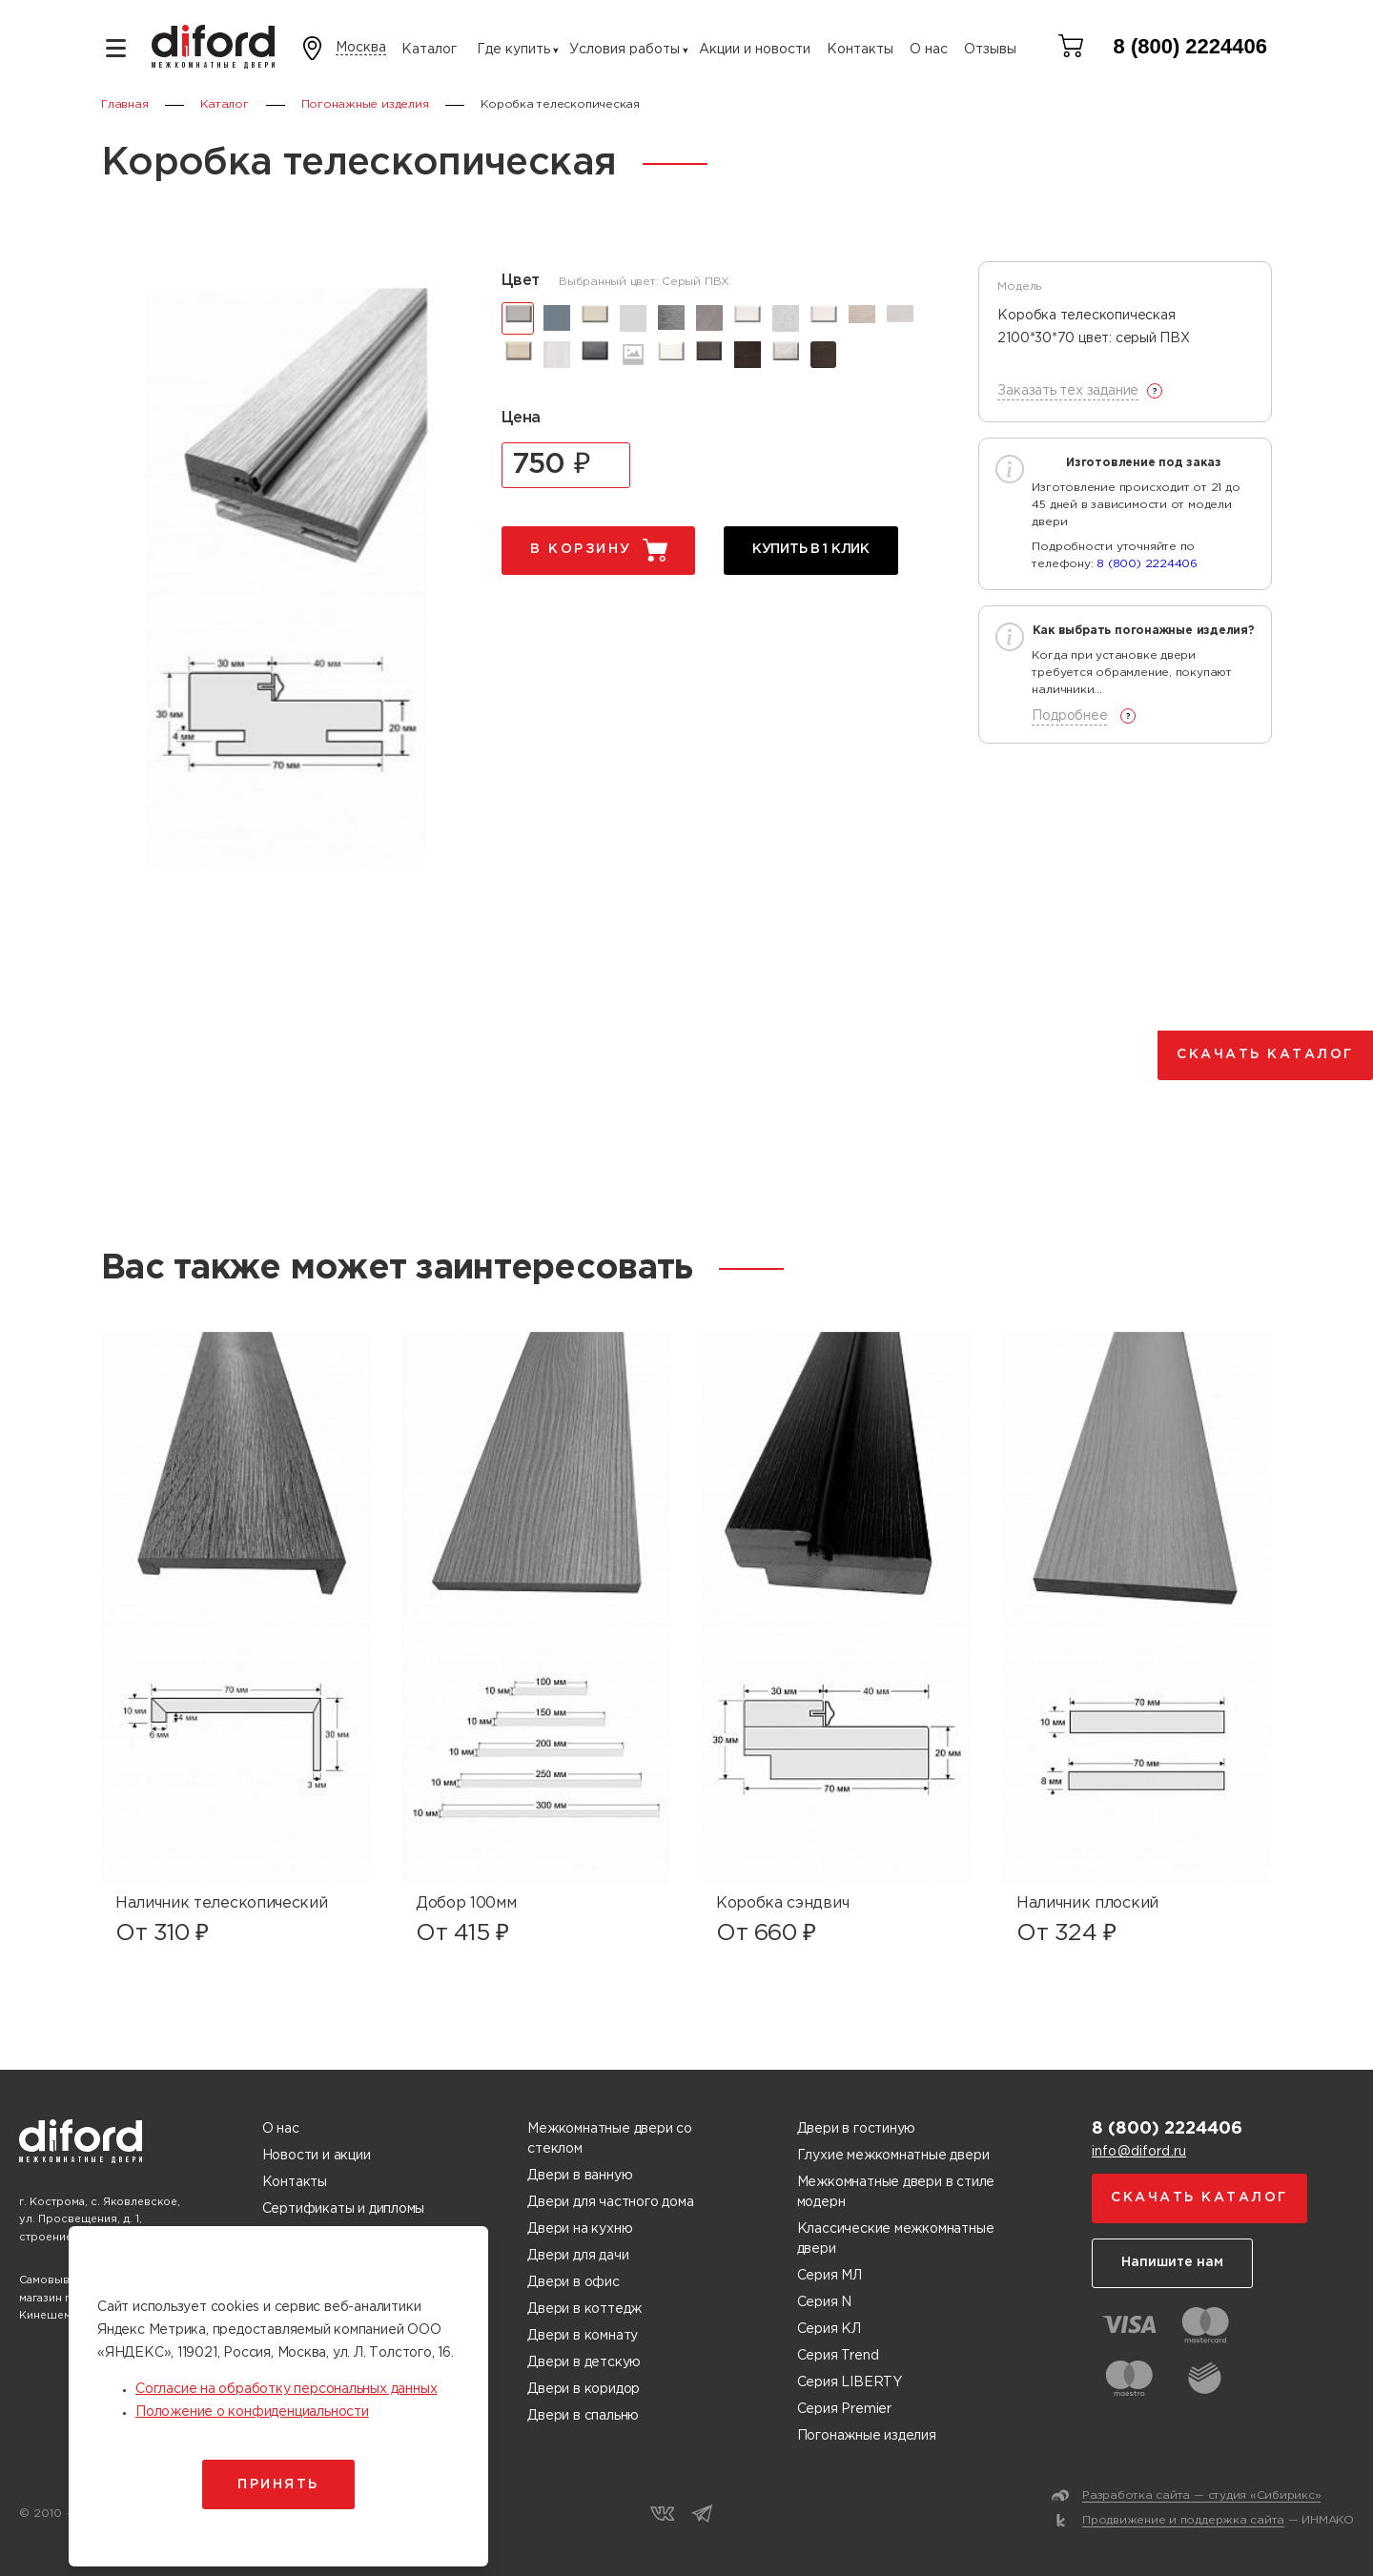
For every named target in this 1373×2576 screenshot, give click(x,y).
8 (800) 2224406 (1190, 46)
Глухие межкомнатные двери (893, 2155)
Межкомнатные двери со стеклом (609, 2139)
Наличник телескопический (221, 1903)
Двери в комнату (582, 2335)
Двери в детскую (584, 2362)
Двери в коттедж (584, 2309)
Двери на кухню (579, 2229)
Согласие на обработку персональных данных (286, 2389)
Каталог (429, 49)
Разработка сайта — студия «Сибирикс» (1201, 2495)
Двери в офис (573, 2282)
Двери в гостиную (856, 2129)
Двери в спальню (583, 2416)
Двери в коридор (583, 2389)
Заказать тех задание (1067, 391)
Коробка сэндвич (782, 1903)
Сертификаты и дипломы (343, 2209)
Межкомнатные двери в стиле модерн (896, 2192)
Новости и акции (316, 2155)
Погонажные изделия (866, 2436)
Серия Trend (838, 2355)
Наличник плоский (1087, 1903)
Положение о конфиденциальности (252, 2412)
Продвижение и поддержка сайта (1183, 2520)
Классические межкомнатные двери (895, 2239)
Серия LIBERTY (849, 2382)
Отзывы (990, 49)
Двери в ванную (579, 2175)
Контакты (860, 49)
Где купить (513, 49)
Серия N (824, 2302)
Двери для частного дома (610, 2202)
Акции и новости (754, 49)
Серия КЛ (829, 2329)
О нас (929, 49)
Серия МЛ (829, 2275)
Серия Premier (844, 2409)
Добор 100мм (466, 1903)
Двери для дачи (577, 2255)
